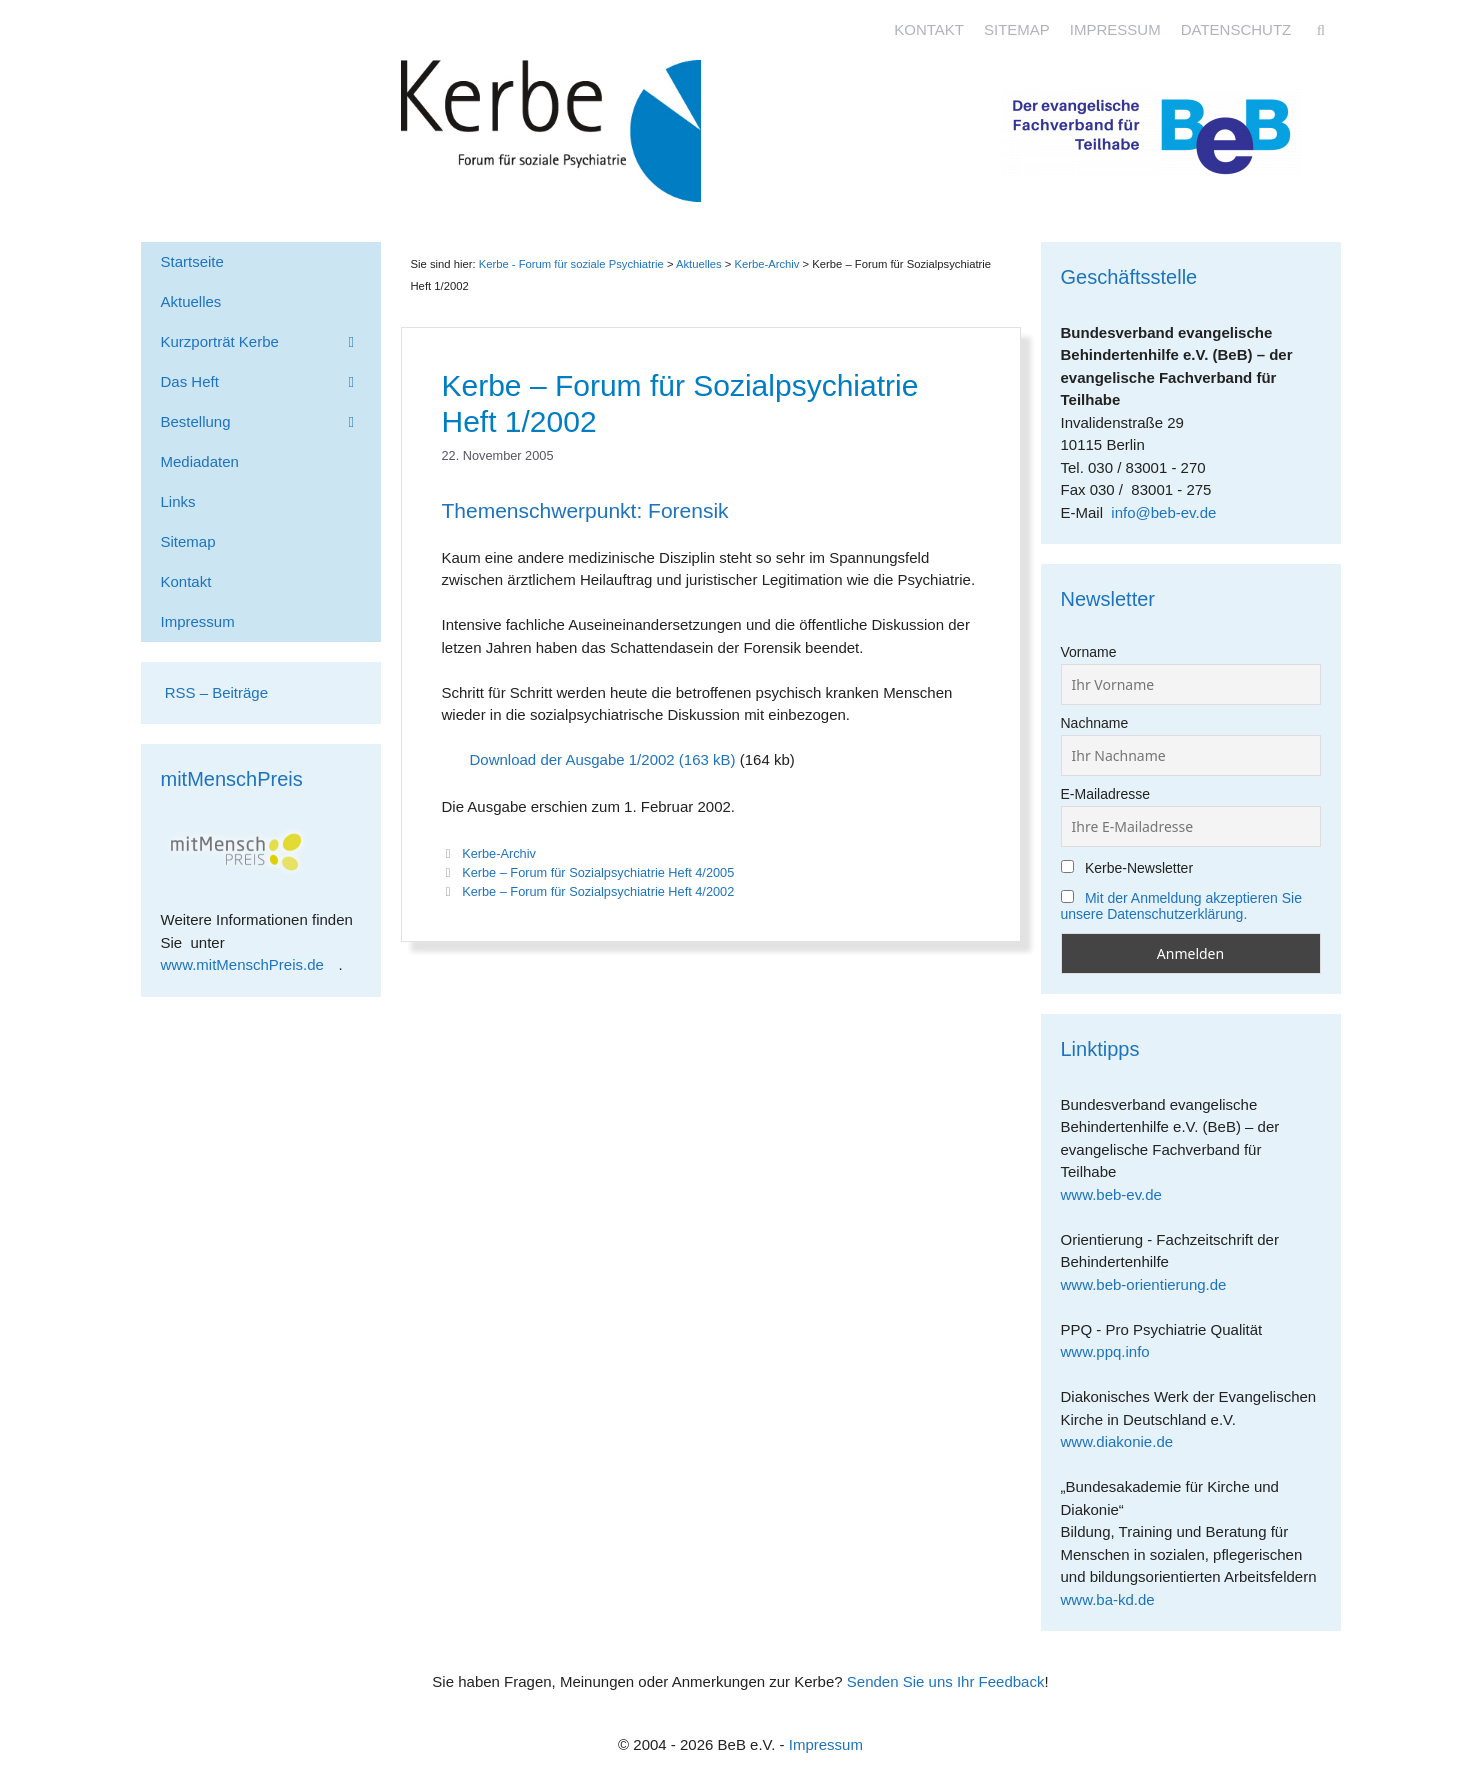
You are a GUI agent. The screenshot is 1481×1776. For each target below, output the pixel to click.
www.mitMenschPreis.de (250, 964)
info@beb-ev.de (1163, 512)
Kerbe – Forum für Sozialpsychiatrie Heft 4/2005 (598, 872)
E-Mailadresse (1105, 794)
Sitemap (1017, 29)
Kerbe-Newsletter (1127, 868)
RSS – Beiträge (215, 692)
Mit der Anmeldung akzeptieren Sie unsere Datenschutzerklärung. (1182, 906)
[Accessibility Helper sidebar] (1457, 24)
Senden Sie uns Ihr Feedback (946, 1681)
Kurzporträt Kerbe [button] (271, 342)
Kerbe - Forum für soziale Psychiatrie (571, 264)
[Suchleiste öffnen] (1320, 30)
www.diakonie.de (1124, 1441)
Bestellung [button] (271, 422)
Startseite (192, 261)
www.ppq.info (1113, 1351)
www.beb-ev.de (1119, 1194)
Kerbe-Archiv (499, 853)
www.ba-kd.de (1115, 1599)
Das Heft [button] (271, 382)
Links (178, 501)
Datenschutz (1236, 29)
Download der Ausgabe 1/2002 (572, 759)
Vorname (1089, 652)
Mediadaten (200, 461)
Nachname (1095, 723)
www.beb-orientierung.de (1151, 1284)
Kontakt (929, 29)
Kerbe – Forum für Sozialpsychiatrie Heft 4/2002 (598, 891)
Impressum (1115, 29)
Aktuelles (699, 264)
